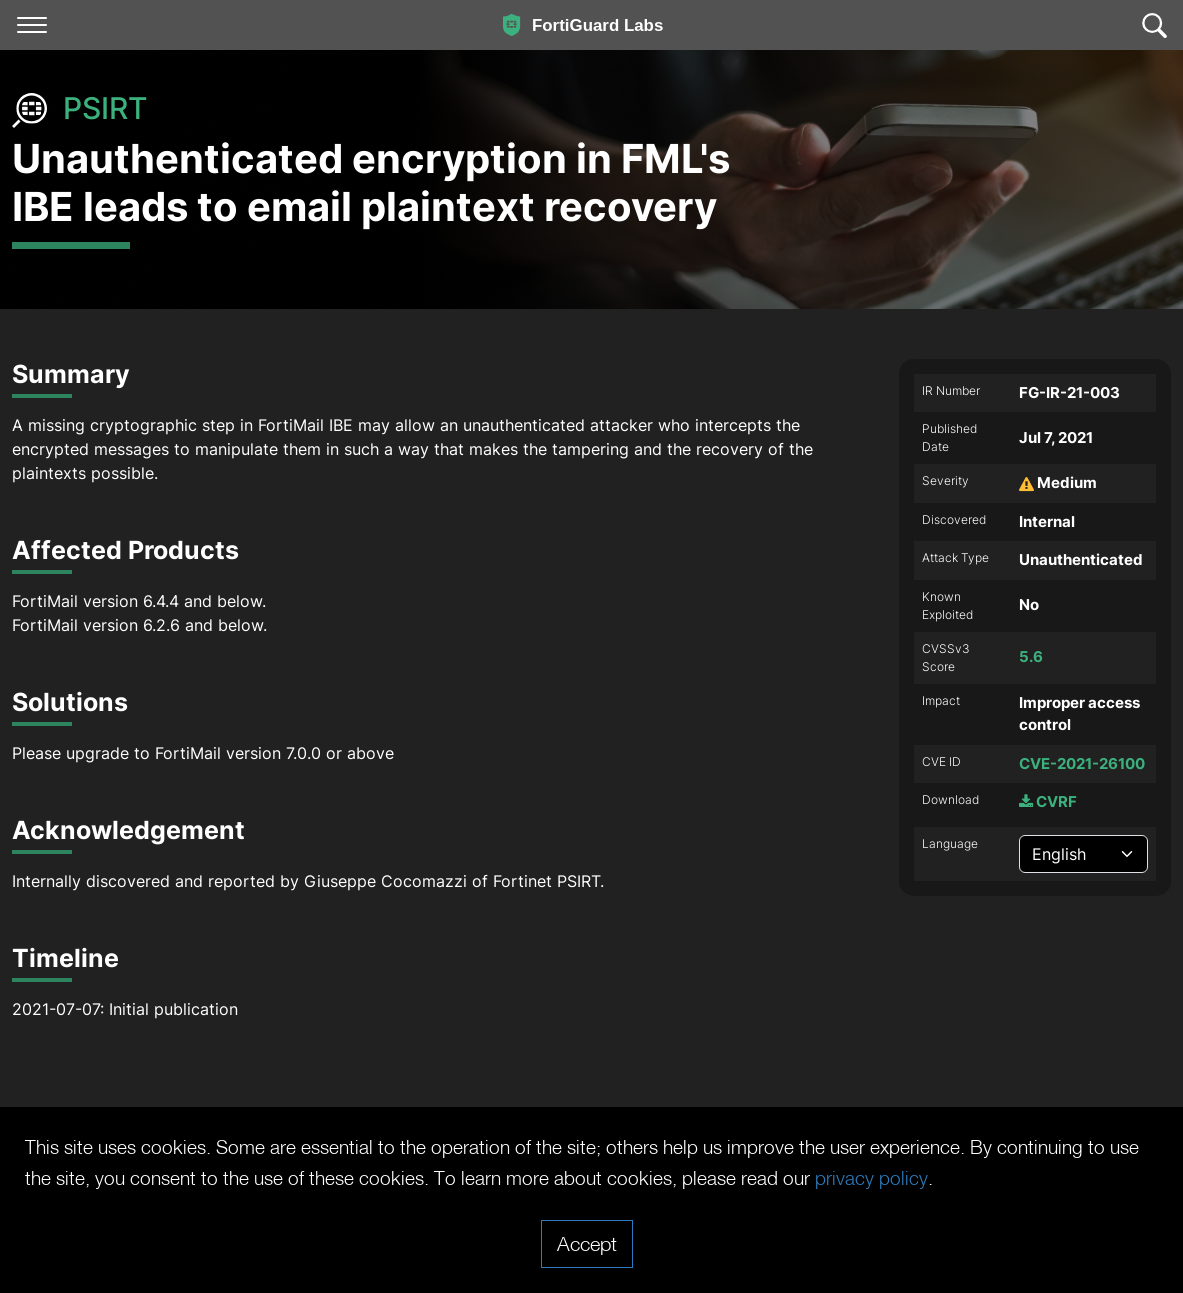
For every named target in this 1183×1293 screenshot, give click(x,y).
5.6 (1031, 656)
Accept (587, 1243)
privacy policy (971, 1178)
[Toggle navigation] (32, 25)
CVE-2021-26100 (1082, 763)
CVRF (1048, 801)
